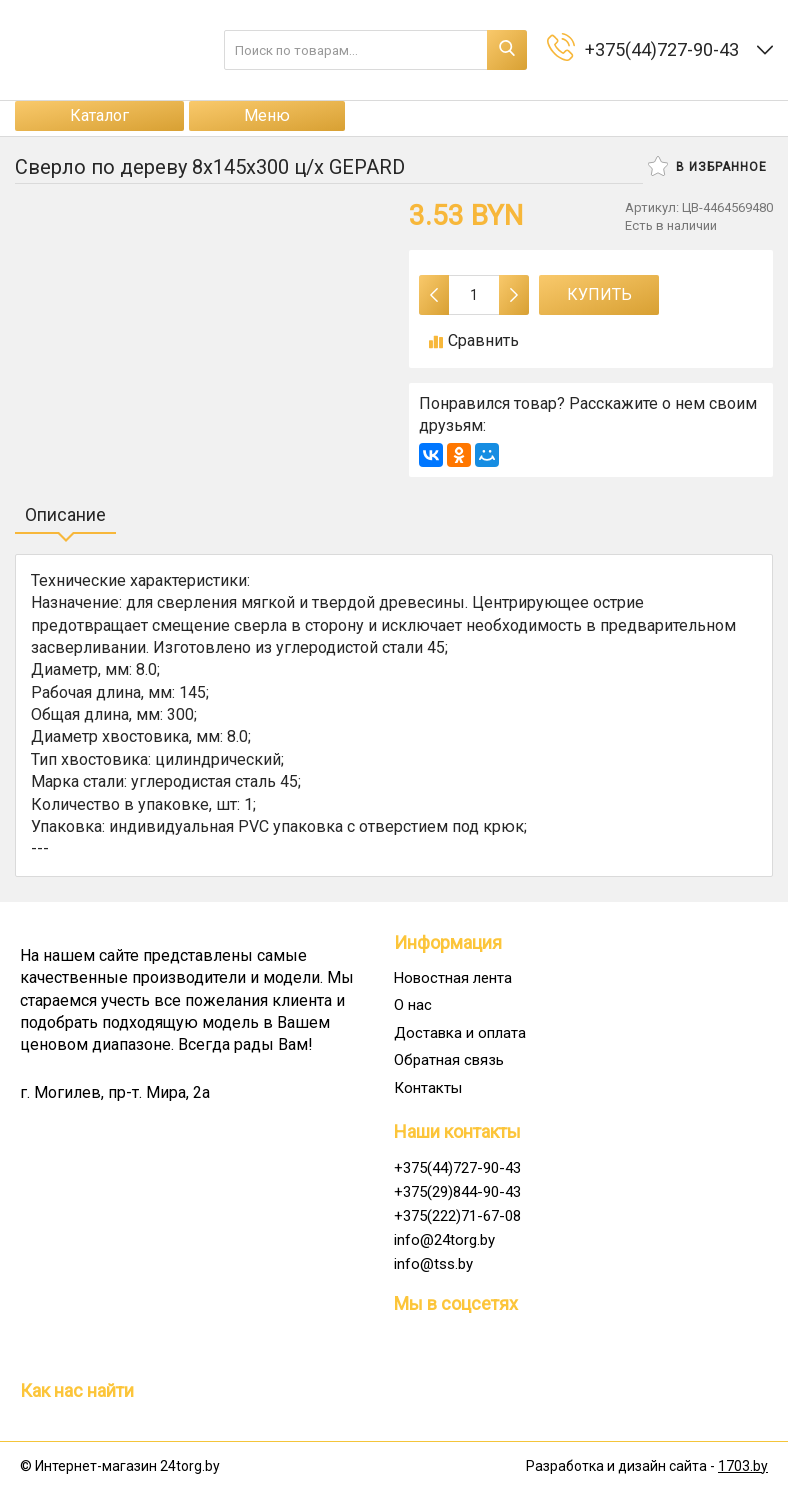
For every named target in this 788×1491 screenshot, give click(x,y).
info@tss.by (433, 1264)
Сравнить (474, 340)
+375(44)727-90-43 (457, 1168)
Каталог (99, 115)
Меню (267, 115)
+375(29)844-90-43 (457, 1192)
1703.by (743, 1466)
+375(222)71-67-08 (457, 1216)
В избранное (707, 166)
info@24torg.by (444, 1240)
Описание (65, 514)
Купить (599, 294)
